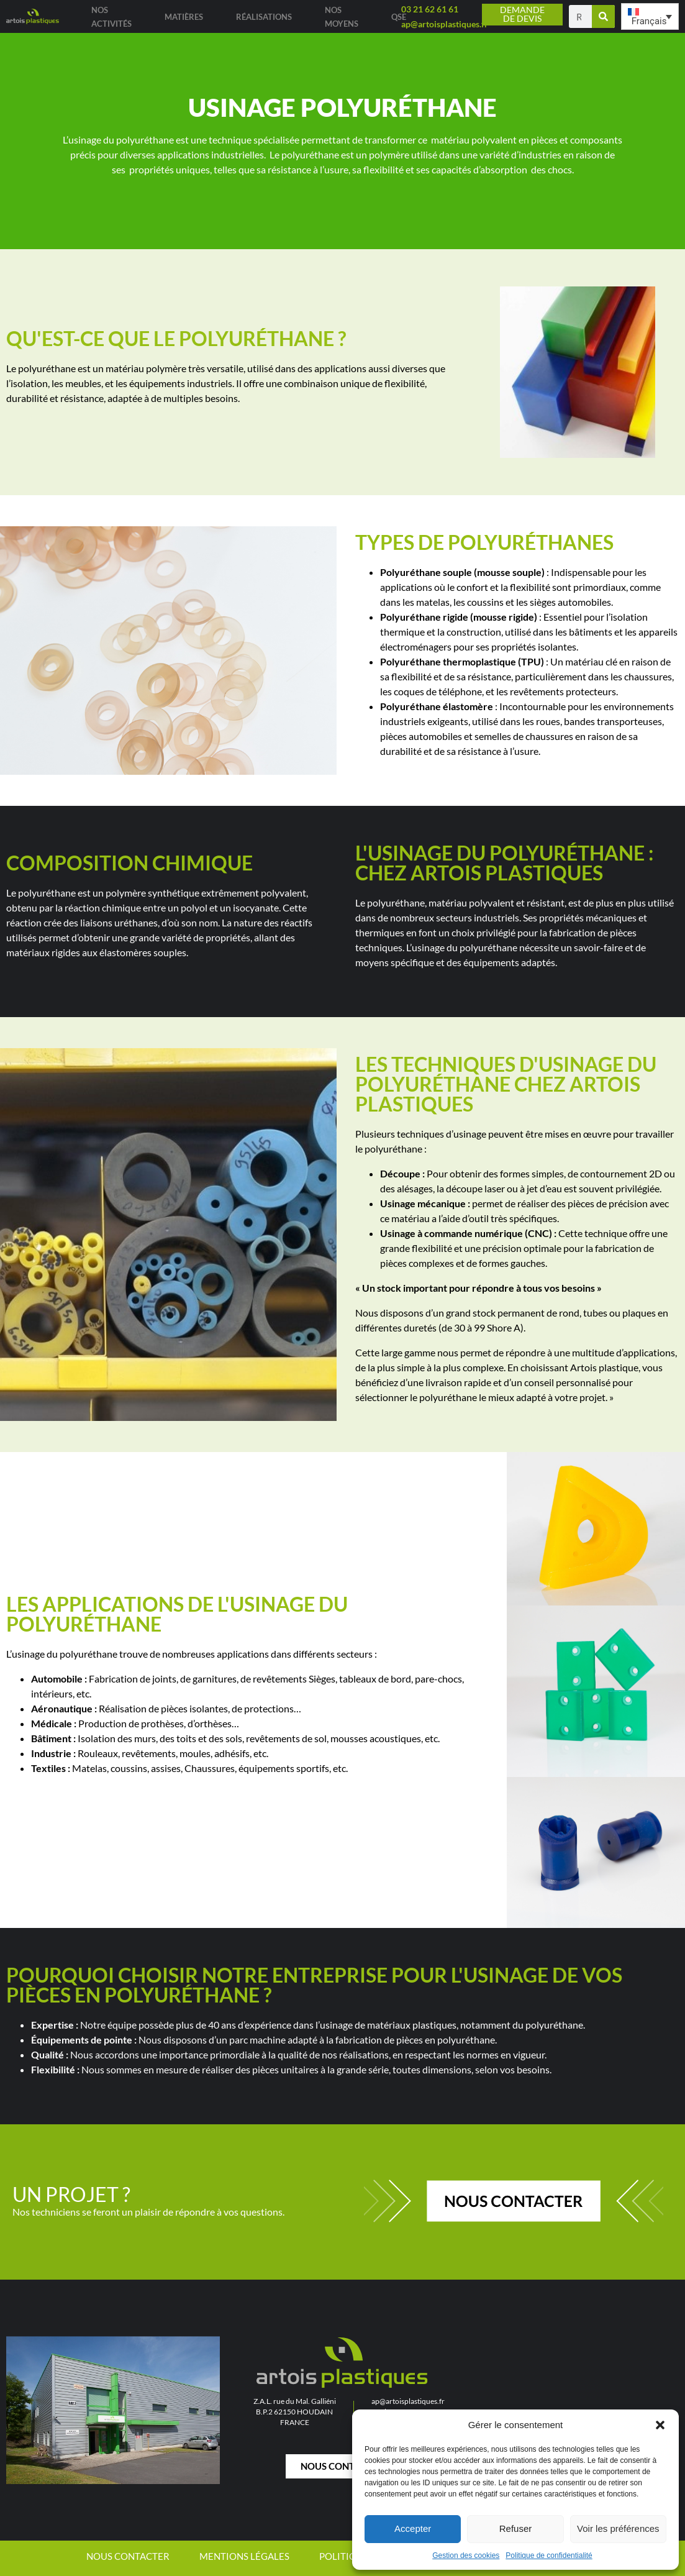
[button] (660, 2425)
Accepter (412, 2528)
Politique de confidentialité (549, 2555)
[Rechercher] (603, 16)
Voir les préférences (618, 2528)
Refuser (515, 2528)
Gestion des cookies (465, 2555)
